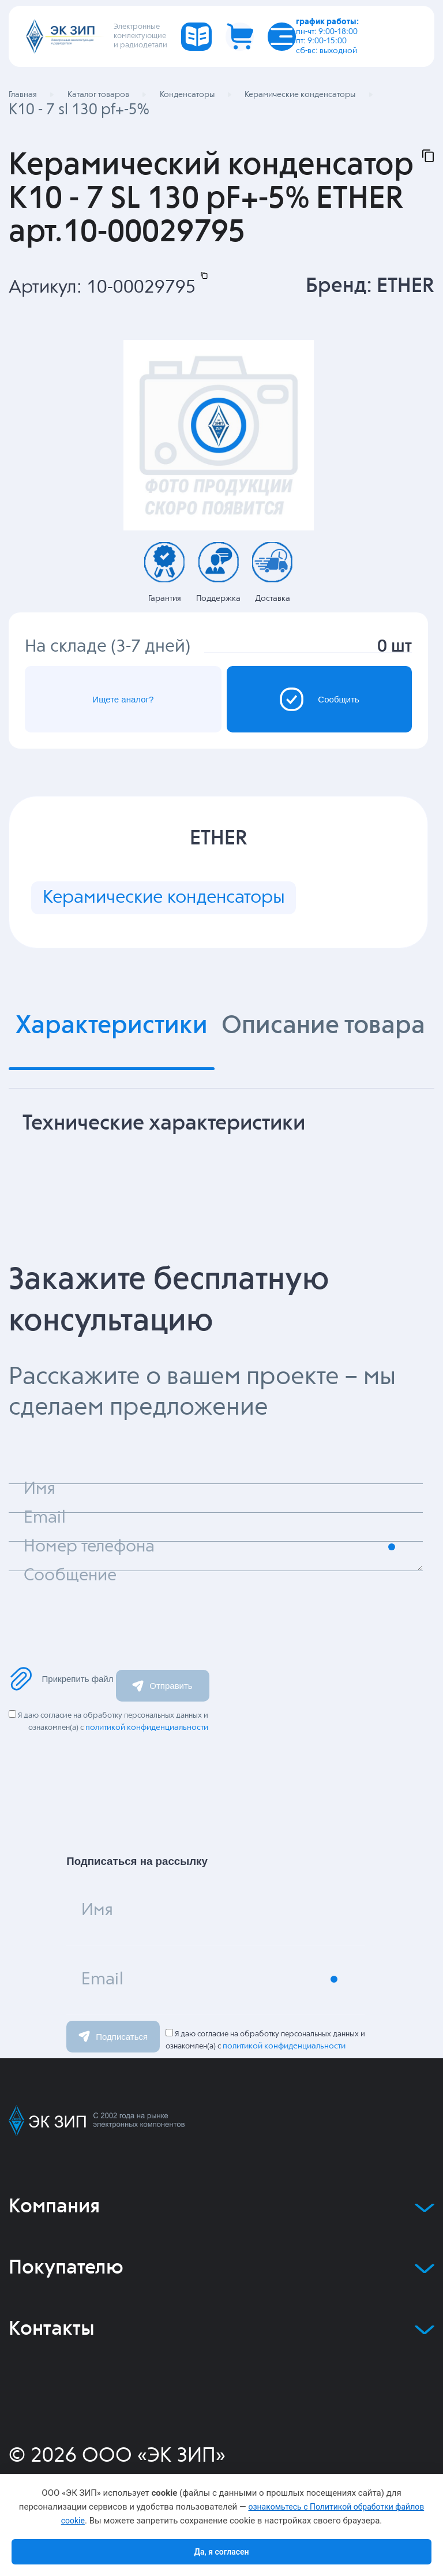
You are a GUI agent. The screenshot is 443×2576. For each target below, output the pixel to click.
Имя (97, 1910)
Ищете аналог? (122, 699)
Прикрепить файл (61, 1679)
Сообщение (70, 1576)
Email (102, 1980)
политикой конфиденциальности (146, 1727)
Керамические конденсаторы (164, 898)
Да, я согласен (221, 2551)
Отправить (162, 1686)
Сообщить (319, 699)
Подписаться (113, 2036)
